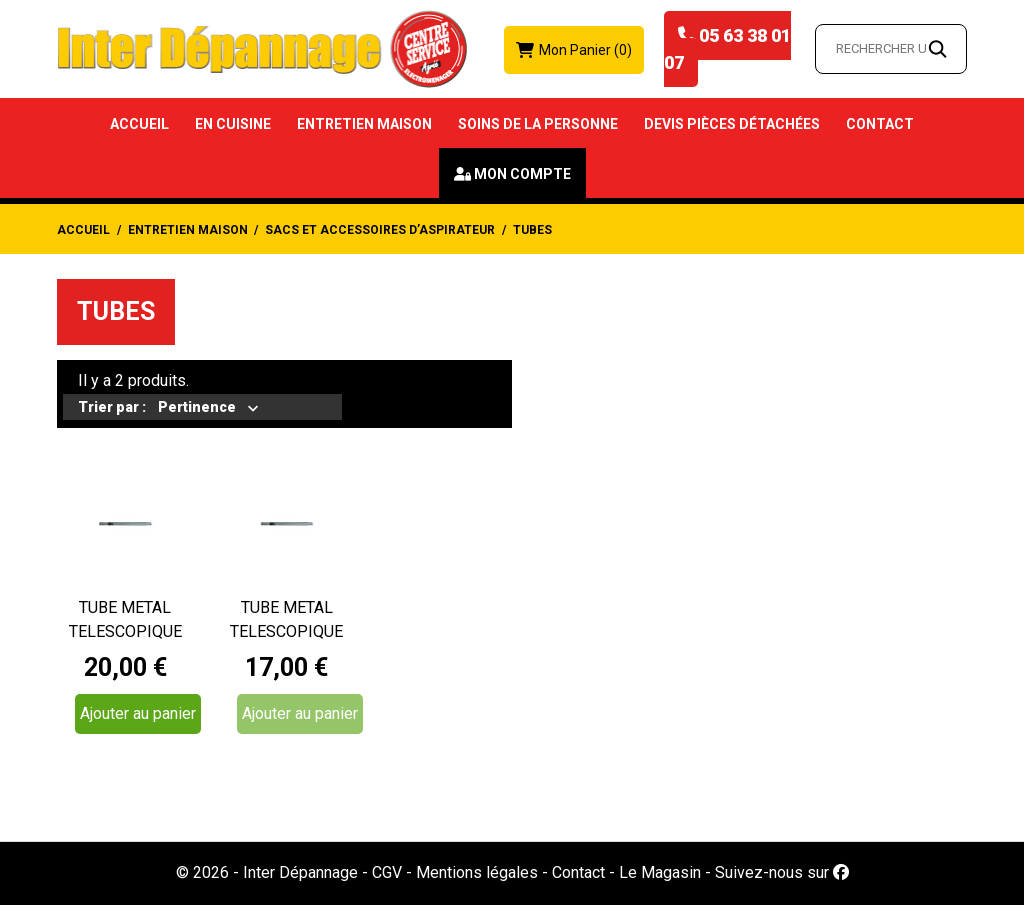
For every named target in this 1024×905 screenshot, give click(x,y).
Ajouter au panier (138, 713)
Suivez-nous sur (782, 872)
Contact (880, 124)
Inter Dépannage (300, 872)
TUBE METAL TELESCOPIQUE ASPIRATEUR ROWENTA (125, 621)
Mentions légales (477, 872)
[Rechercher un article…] (891, 49)
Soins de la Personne (538, 124)
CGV (387, 872)
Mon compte (522, 174)
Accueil (139, 124)
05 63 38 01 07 (727, 49)
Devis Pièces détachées (732, 124)
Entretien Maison (364, 124)
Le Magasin (660, 872)
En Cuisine (233, 124)
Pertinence (198, 409)
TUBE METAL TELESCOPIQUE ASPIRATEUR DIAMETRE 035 (286, 621)
